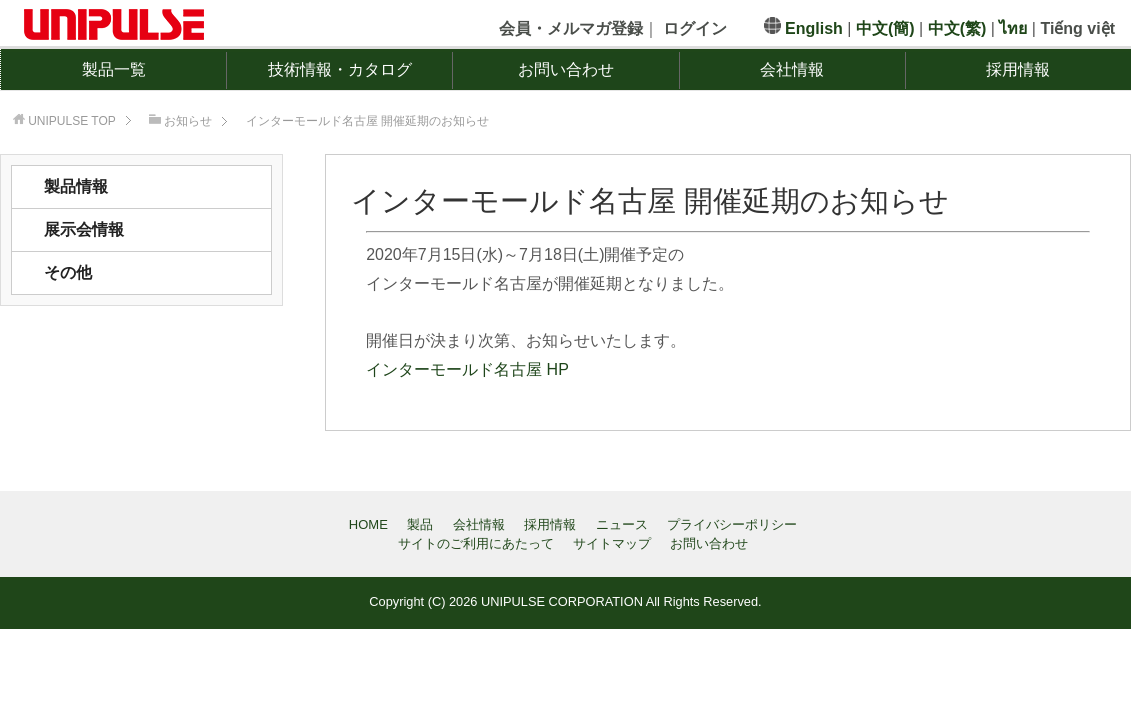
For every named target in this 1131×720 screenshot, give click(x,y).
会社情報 (792, 69)
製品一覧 (114, 69)
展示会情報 (84, 229)
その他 (68, 272)
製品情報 (76, 186)
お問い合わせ (566, 69)
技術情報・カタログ (340, 69)
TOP (72, 121)
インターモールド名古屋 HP (467, 369)
